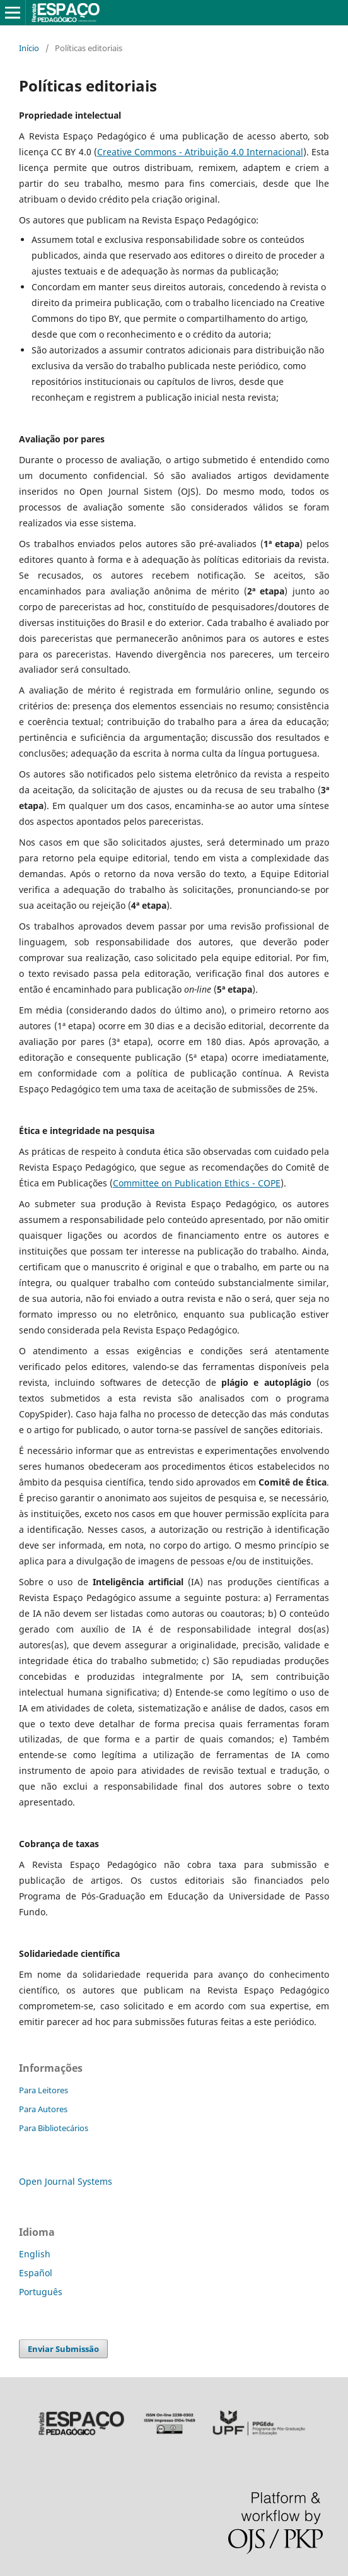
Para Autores (43, 2109)
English (34, 2254)
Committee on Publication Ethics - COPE (197, 1183)
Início (29, 48)
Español (35, 2273)
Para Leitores (43, 2090)
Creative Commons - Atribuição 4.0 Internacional (200, 152)
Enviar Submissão (63, 2348)
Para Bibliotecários (53, 2128)
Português (40, 2292)
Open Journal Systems (65, 2181)
